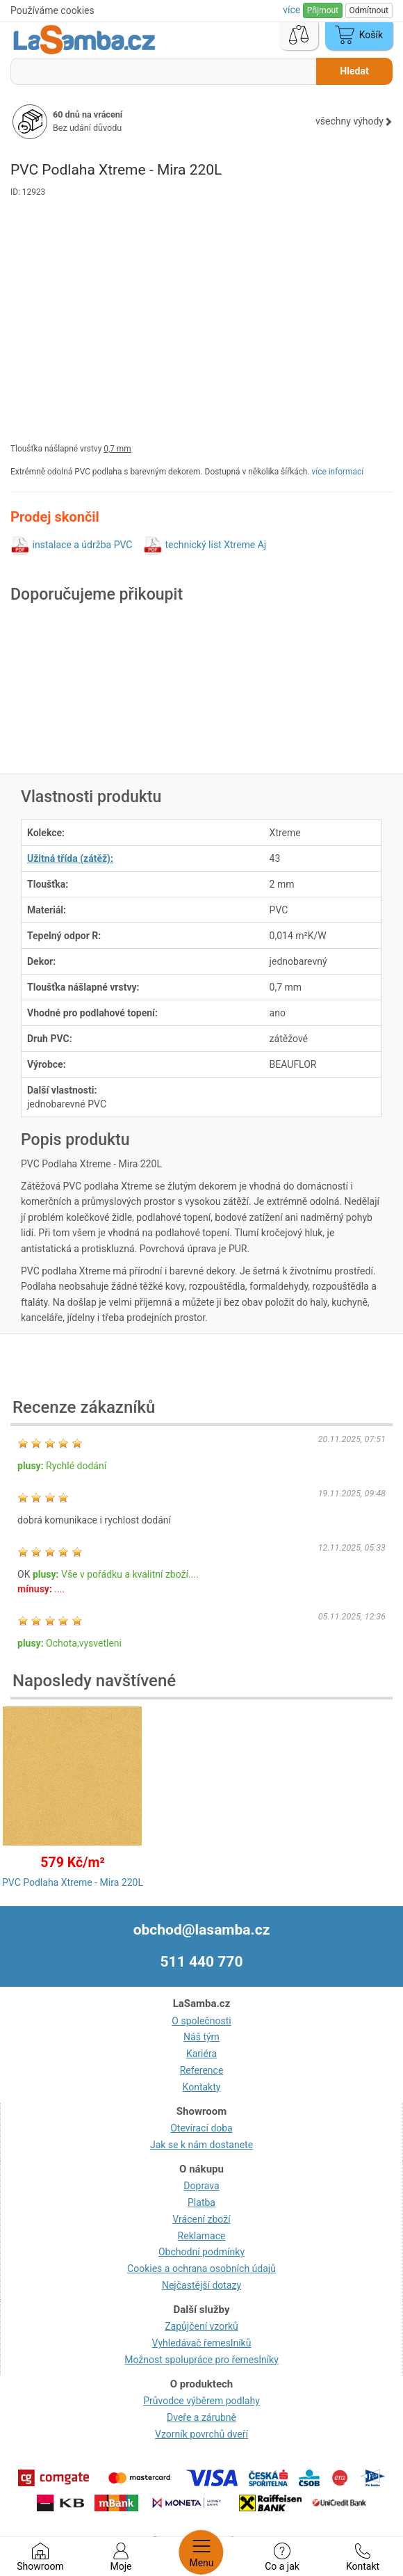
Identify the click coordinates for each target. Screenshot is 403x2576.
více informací (338, 472)
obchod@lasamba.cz (201, 1929)
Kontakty (202, 2087)
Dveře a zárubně (201, 2417)
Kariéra (201, 2053)
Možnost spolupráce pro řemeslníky (201, 2359)
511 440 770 (202, 1961)
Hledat (354, 71)
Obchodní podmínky (201, 2251)
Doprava (201, 2185)
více (292, 9)
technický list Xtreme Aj (215, 544)
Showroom (40, 2557)
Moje (121, 2557)
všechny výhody (354, 121)
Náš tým (201, 2036)
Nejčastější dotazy (201, 2285)
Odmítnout (368, 10)
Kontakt (362, 2557)
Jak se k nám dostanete (201, 2144)
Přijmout (322, 10)
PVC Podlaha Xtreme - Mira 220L (72, 1882)
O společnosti (201, 2020)
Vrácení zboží (201, 2219)
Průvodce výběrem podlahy (201, 2400)
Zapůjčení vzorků (201, 2326)
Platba (201, 2202)
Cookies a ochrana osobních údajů (201, 2268)
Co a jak (282, 2557)
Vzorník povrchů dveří (201, 2434)
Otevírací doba (201, 2128)
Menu (201, 2552)
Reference (202, 2070)
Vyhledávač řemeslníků (202, 2343)
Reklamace (202, 2235)
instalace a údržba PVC (82, 544)
